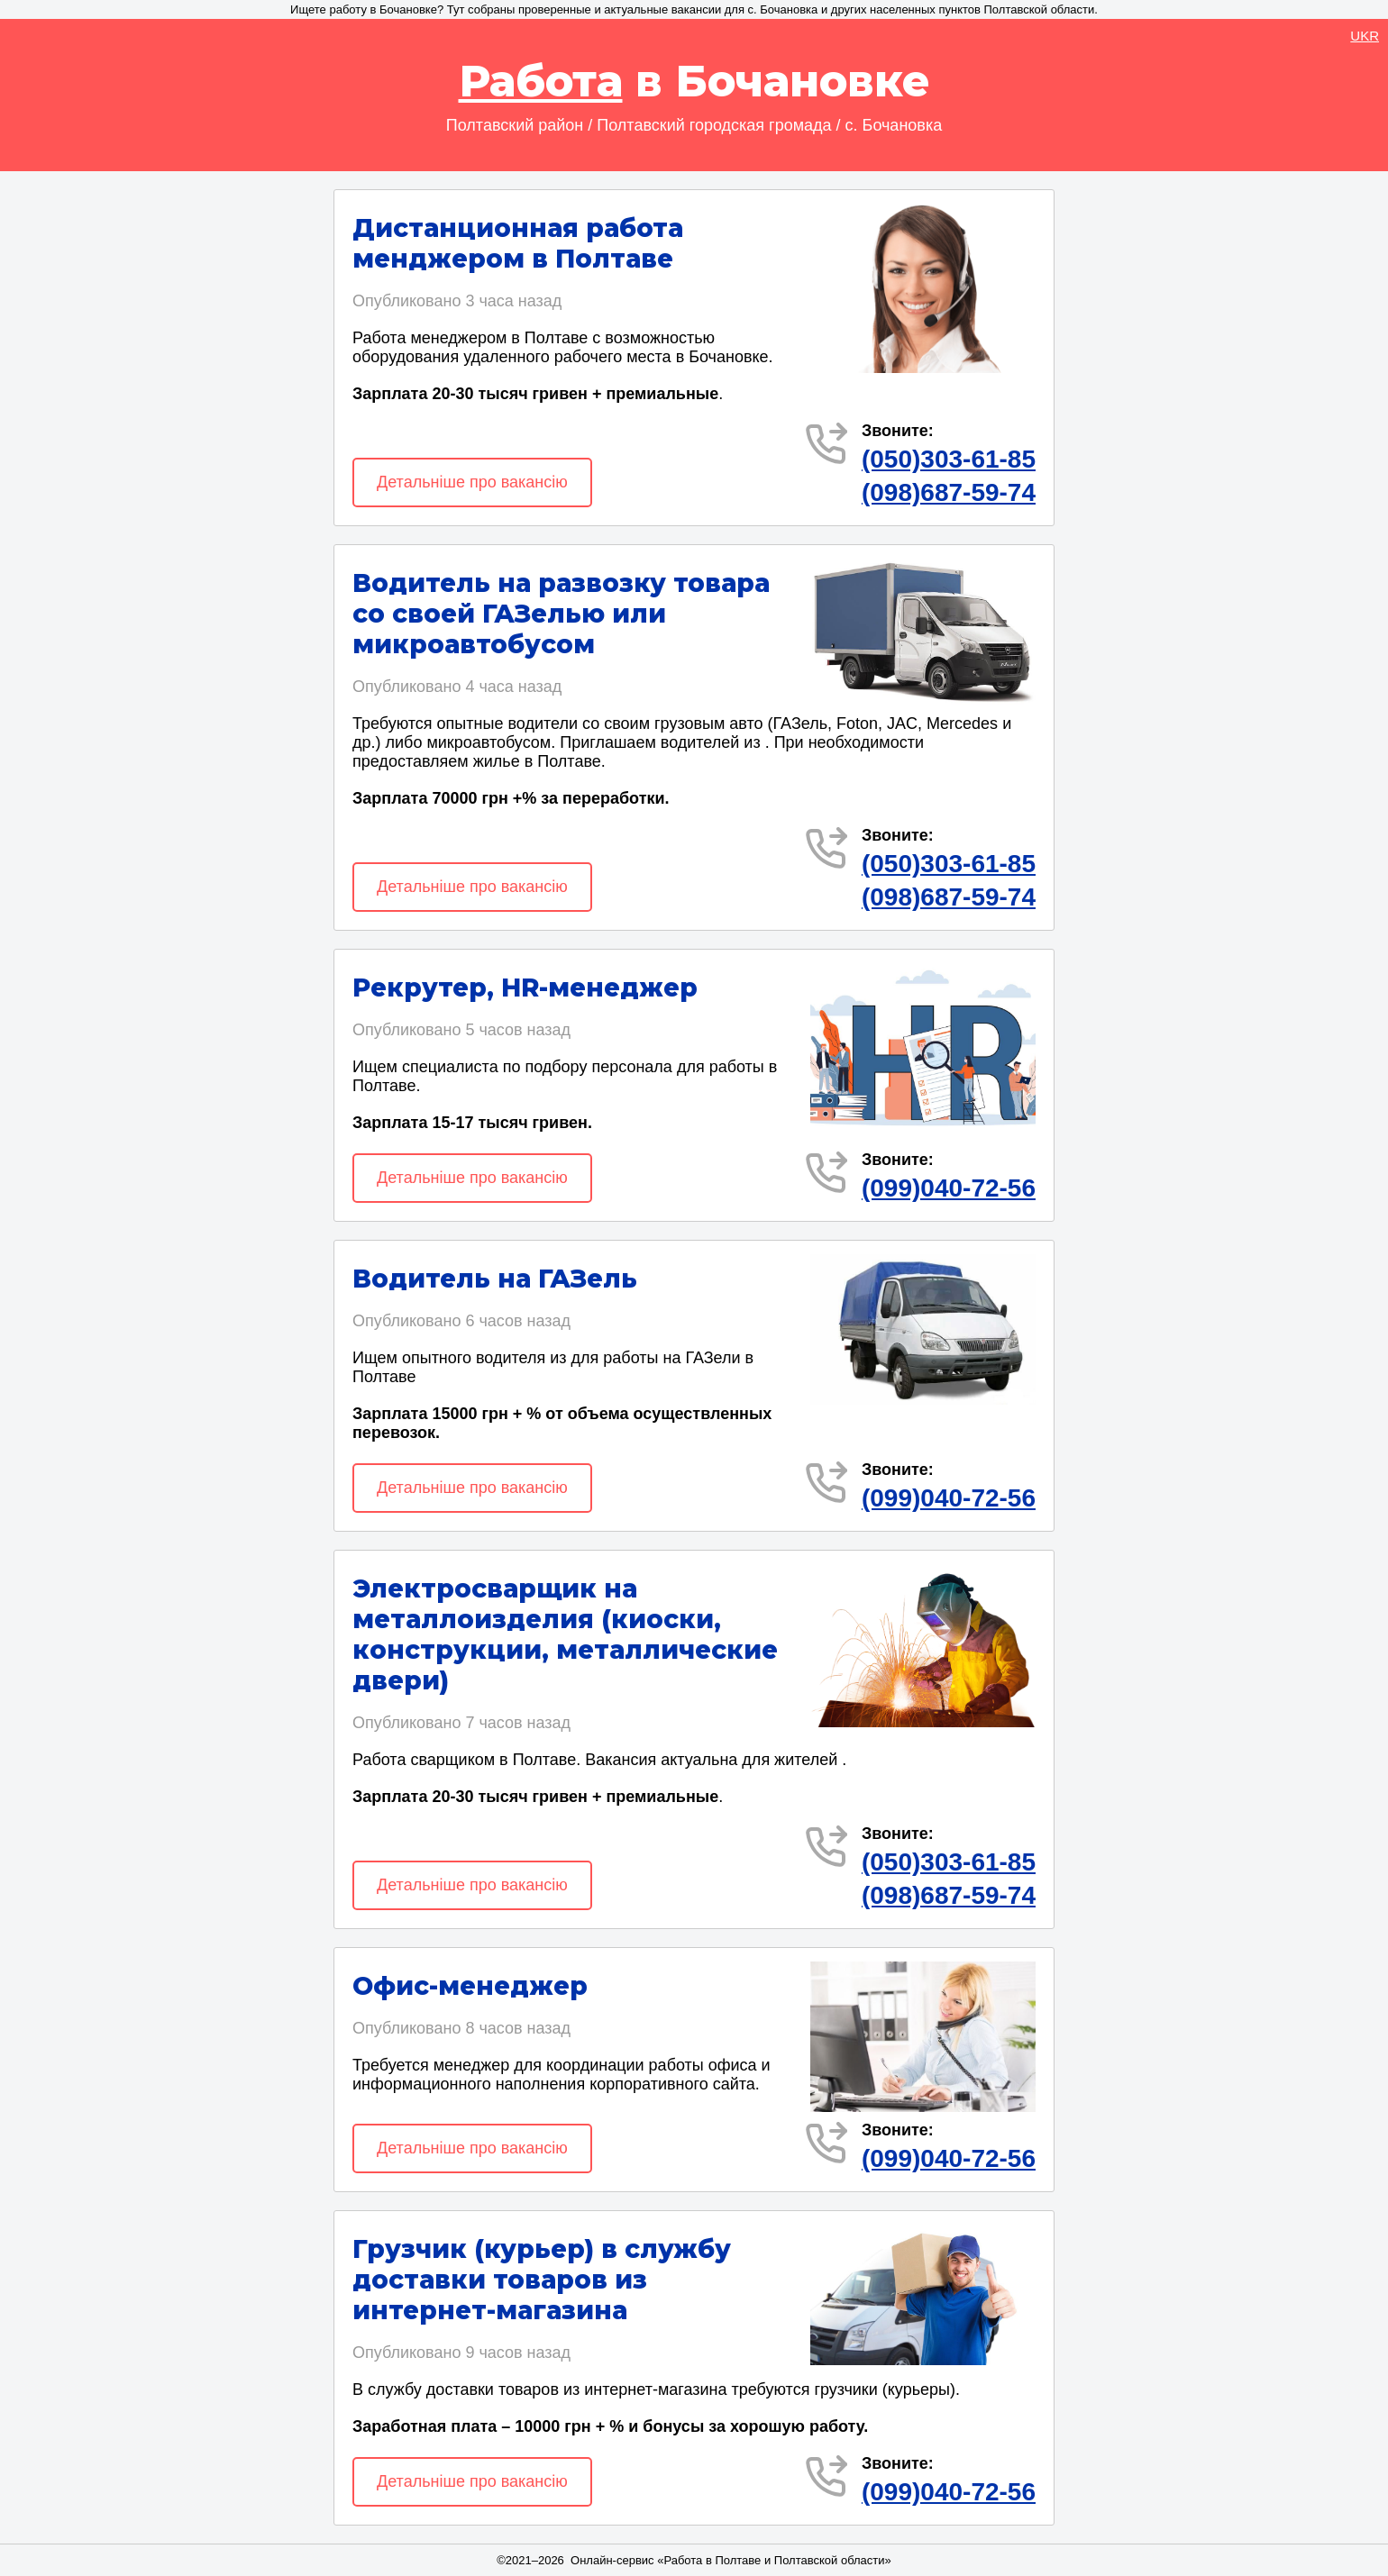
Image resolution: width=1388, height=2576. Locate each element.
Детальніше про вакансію (472, 482)
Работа (541, 81)
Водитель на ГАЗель (494, 1278)
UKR (1364, 35)
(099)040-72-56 (949, 1188)
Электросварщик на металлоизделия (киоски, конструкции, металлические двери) (565, 1634)
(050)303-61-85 (949, 459)
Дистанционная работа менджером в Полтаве (517, 243)
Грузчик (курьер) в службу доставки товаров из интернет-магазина (541, 2280)
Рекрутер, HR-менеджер (525, 987)
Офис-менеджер (470, 1986)
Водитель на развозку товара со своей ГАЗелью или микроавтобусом (561, 614)
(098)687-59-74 (949, 492)
